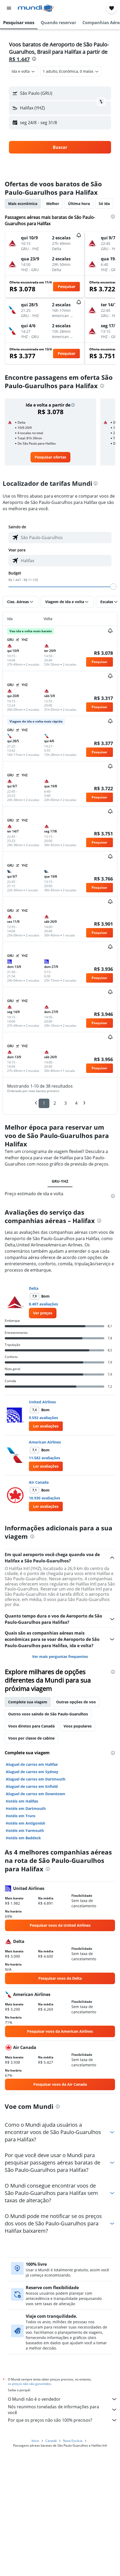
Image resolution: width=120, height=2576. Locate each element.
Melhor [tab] (52, 203)
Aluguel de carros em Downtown (35, 1793)
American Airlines (45, 1442)
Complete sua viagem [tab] (27, 1701)
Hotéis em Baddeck (23, 1837)
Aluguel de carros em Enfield (32, 1786)
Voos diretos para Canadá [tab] (31, 1726)
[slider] (113, 586)
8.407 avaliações (43, 1304)
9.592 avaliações (43, 1417)
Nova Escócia (72, 2440)
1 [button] (44, 1103)
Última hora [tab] (79, 203)
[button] (9, 8)
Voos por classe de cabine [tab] (31, 1738)
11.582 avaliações (44, 1457)
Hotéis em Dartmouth (26, 1808)
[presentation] (34, 58)
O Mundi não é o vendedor (62, 2399)
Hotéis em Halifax (22, 1801)
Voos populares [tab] (78, 1726)
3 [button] (65, 1103)
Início (35, 2440)
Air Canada (39, 1482)
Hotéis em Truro (20, 1815)
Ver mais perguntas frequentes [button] (60, 1656)
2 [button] (55, 1103)
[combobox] (23, 71)
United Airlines (42, 1401)
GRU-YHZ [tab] (60, 1181)
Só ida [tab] (104, 203)
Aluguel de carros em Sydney (32, 1771)
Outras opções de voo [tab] (76, 1701)
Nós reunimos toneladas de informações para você (62, 2409)
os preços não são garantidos (29, 2384)
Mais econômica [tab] (22, 203)
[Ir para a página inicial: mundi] (36, 8)
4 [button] (76, 1103)
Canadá (51, 2440)
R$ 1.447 (19, 59)
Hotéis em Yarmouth (25, 1830)
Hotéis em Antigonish (25, 1823)
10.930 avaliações (44, 1497)
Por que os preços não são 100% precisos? (62, 2420)
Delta (33, 1288)
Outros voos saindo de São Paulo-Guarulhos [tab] (48, 1713)
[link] (50, 457)
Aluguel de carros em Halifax (32, 1764)
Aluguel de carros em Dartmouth (35, 1779)
